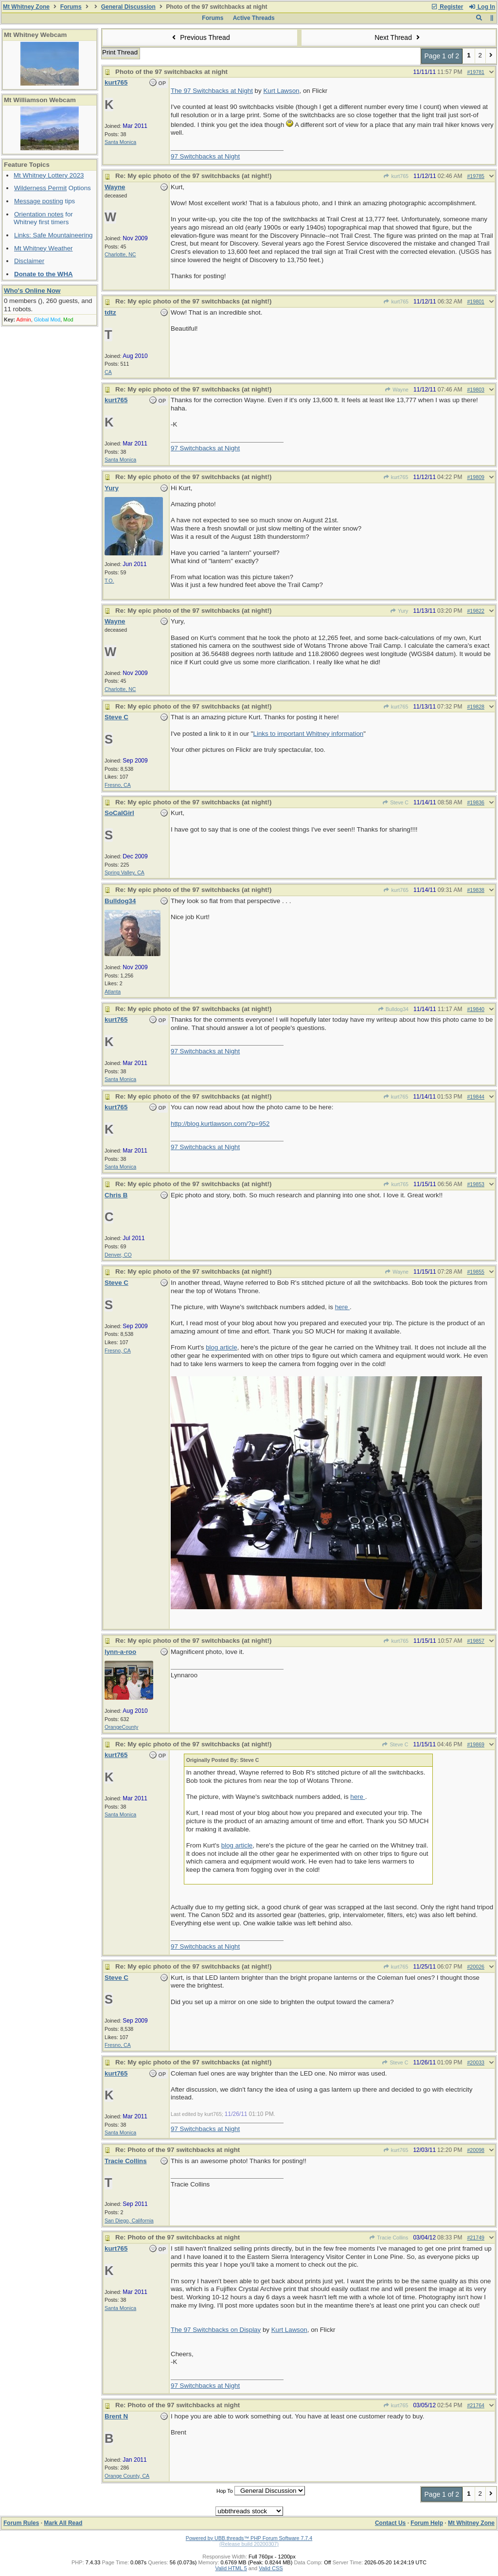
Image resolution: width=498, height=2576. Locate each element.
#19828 (475, 707)
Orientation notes (39, 214)
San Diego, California (129, 2220)
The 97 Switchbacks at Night (212, 90)
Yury (399, 611)
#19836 (475, 802)
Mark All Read (63, 2523)
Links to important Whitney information (308, 733)
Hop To (224, 2491)
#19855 (475, 1272)
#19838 (475, 890)
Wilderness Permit (40, 188)
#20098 (475, 2150)
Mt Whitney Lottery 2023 (49, 175)
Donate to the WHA (43, 274)
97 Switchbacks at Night (205, 156)
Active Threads (254, 18)
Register (447, 6)
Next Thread (398, 37)
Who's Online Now (32, 290)
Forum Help (426, 2523)
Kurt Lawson (281, 90)
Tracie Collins (388, 2237)
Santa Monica (120, 142)
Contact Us (390, 2523)
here (342, 1307)
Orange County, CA (127, 2476)
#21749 (475, 2237)
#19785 (475, 176)
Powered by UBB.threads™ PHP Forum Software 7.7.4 (249, 2538)
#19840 (475, 1009)
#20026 (475, 1967)
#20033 (475, 2062)
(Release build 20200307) (249, 2544)
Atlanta (113, 992)
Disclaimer (29, 261)
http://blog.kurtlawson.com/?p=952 (220, 1123)
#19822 (475, 611)
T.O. (109, 581)
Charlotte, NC (120, 254)
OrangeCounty (121, 1727)
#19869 (475, 1744)
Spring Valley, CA (124, 872)
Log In (482, 6)
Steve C (395, 802)
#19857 (475, 1641)
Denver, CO (118, 1255)
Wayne (397, 389)
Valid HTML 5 (231, 2568)
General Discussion (128, 6)
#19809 (475, 477)
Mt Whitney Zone (26, 6)
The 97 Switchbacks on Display (216, 2329)
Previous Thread (200, 37)
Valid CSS (271, 2568)
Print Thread (120, 52)
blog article (221, 1347)
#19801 (475, 301)
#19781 (475, 72)
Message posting (38, 201)
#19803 (475, 389)
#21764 (475, 2405)
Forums (71, 6)
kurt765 (396, 176)
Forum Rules (21, 2523)
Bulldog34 (393, 1009)
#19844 (475, 1097)
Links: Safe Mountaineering (53, 235)
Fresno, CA (118, 785)
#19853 (475, 1184)
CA (108, 372)
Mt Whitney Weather (43, 248)
